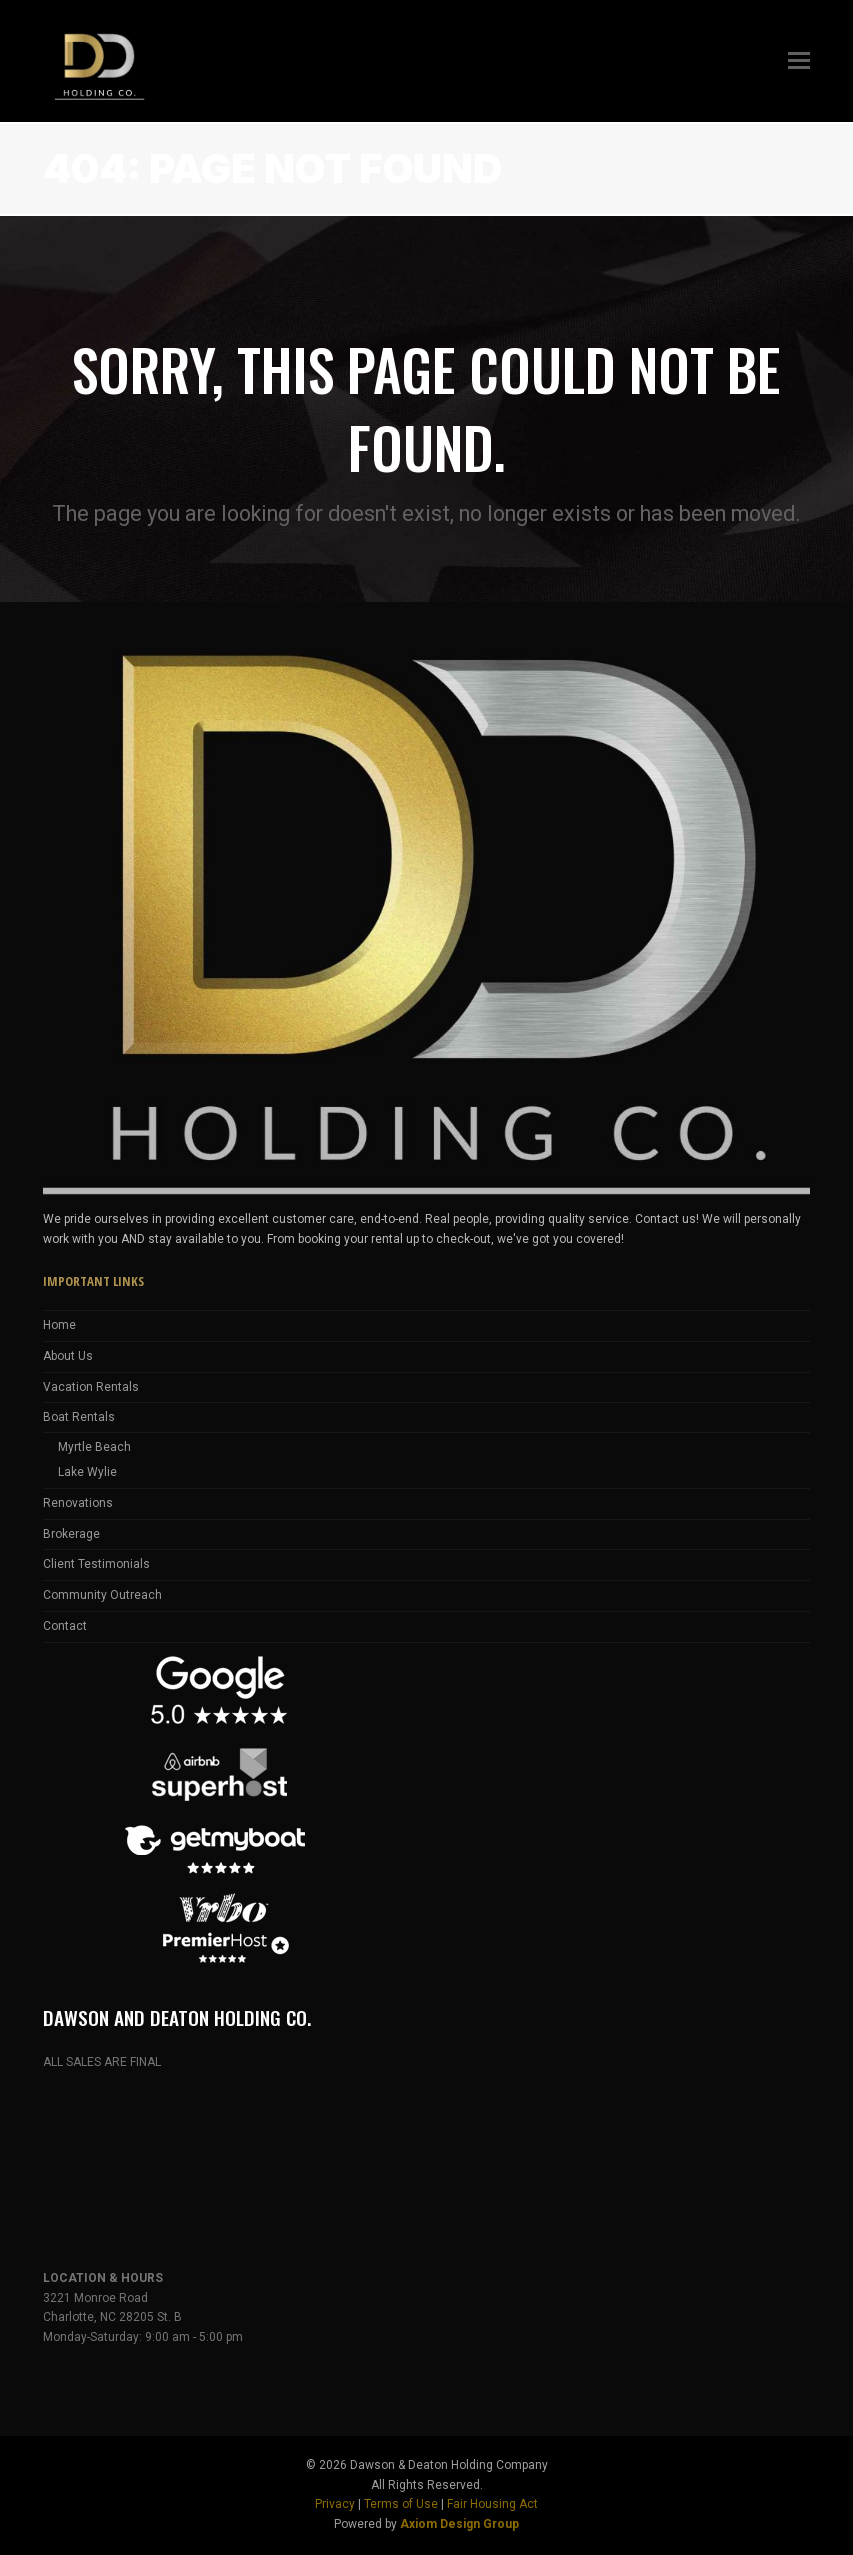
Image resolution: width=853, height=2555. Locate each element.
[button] (799, 61)
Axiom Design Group (459, 2524)
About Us (68, 1356)
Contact (65, 1626)
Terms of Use (401, 2504)
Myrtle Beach (94, 1447)
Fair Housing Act (492, 2504)
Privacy (335, 2504)
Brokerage (71, 1534)
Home (59, 1325)
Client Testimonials (96, 1564)
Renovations (78, 1503)
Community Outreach (102, 1595)
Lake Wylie (87, 1472)
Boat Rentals (79, 1417)
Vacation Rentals (91, 1387)
